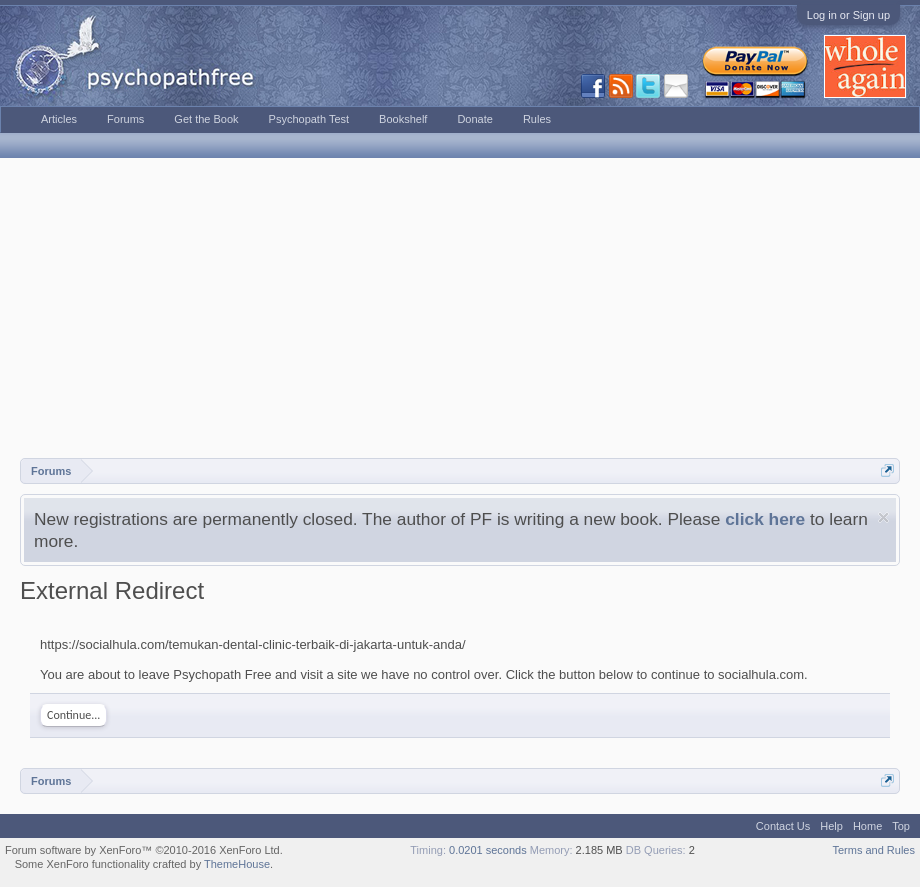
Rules (537, 119)
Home (867, 826)
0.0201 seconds (488, 850)
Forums (125, 119)
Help (831, 826)
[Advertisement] (460, 308)
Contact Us (783, 826)
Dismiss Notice (883, 517)
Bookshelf (403, 119)
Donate (474, 119)
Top (901, 826)
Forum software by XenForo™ (144, 850)
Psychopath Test (309, 119)
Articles (59, 119)
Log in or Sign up (848, 15)
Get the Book (206, 119)
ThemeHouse (237, 864)
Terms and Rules (873, 850)
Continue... (73, 715)
